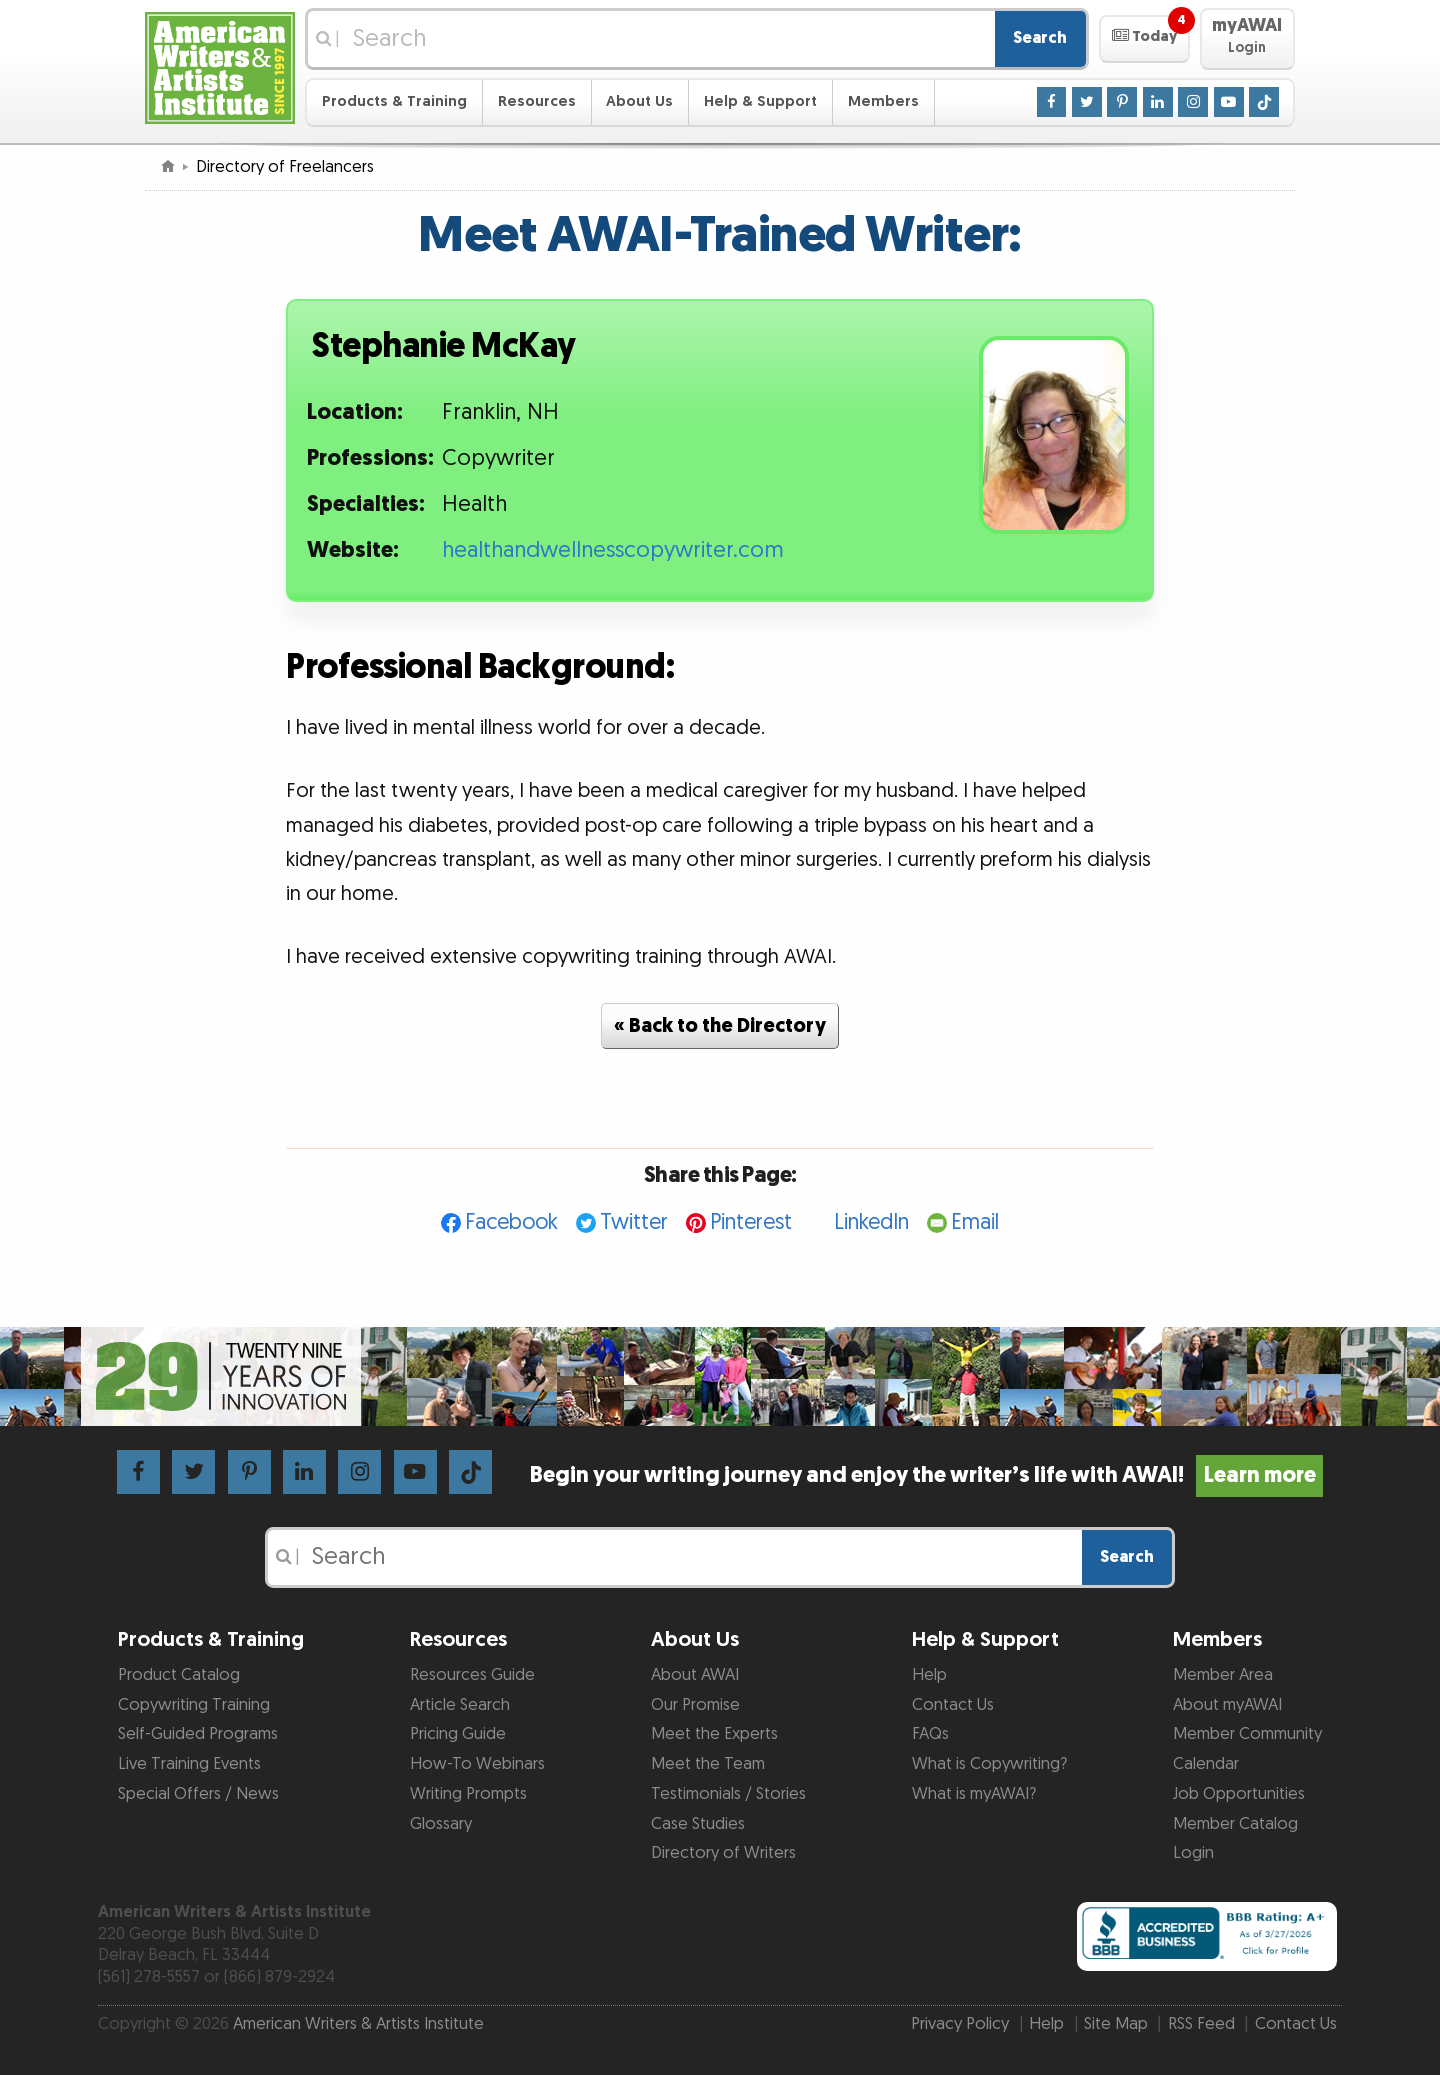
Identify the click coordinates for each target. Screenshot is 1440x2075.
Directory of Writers (723, 1853)
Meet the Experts (714, 1734)
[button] (1144, 39)
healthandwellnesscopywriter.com (613, 550)
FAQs (930, 1734)
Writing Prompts (468, 1794)
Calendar (1206, 1764)
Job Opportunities (1239, 1794)
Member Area (1223, 1675)
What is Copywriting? (989, 1764)
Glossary (441, 1824)
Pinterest (751, 1222)
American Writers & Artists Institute (358, 2024)
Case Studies (698, 1824)
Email (975, 1222)
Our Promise (695, 1705)
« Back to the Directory (720, 1026)
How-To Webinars (477, 1764)
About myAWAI (1227, 1705)
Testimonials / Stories (728, 1794)
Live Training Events (189, 1764)
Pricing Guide (458, 1734)
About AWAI (695, 1675)
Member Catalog (1235, 1824)
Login (1193, 1853)
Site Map (1116, 2024)
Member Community (1247, 1734)
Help (929, 1675)
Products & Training (394, 101)
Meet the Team (708, 1764)
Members (883, 101)
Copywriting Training (194, 1705)
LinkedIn (871, 1222)
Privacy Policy (960, 2024)
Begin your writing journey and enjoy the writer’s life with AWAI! (926, 1475)
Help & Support (760, 101)
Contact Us (953, 1705)
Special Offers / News (198, 1794)
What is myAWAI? (974, 1794)
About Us (639, 101)
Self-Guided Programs (198, 1734)
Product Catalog (179, 1675)
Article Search (460, 1705)
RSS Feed (1201, 2024)
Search (1040, 38)
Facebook (511, 1222)
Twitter (634, 1222)
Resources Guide (472, 1675)
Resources (537, 101)
